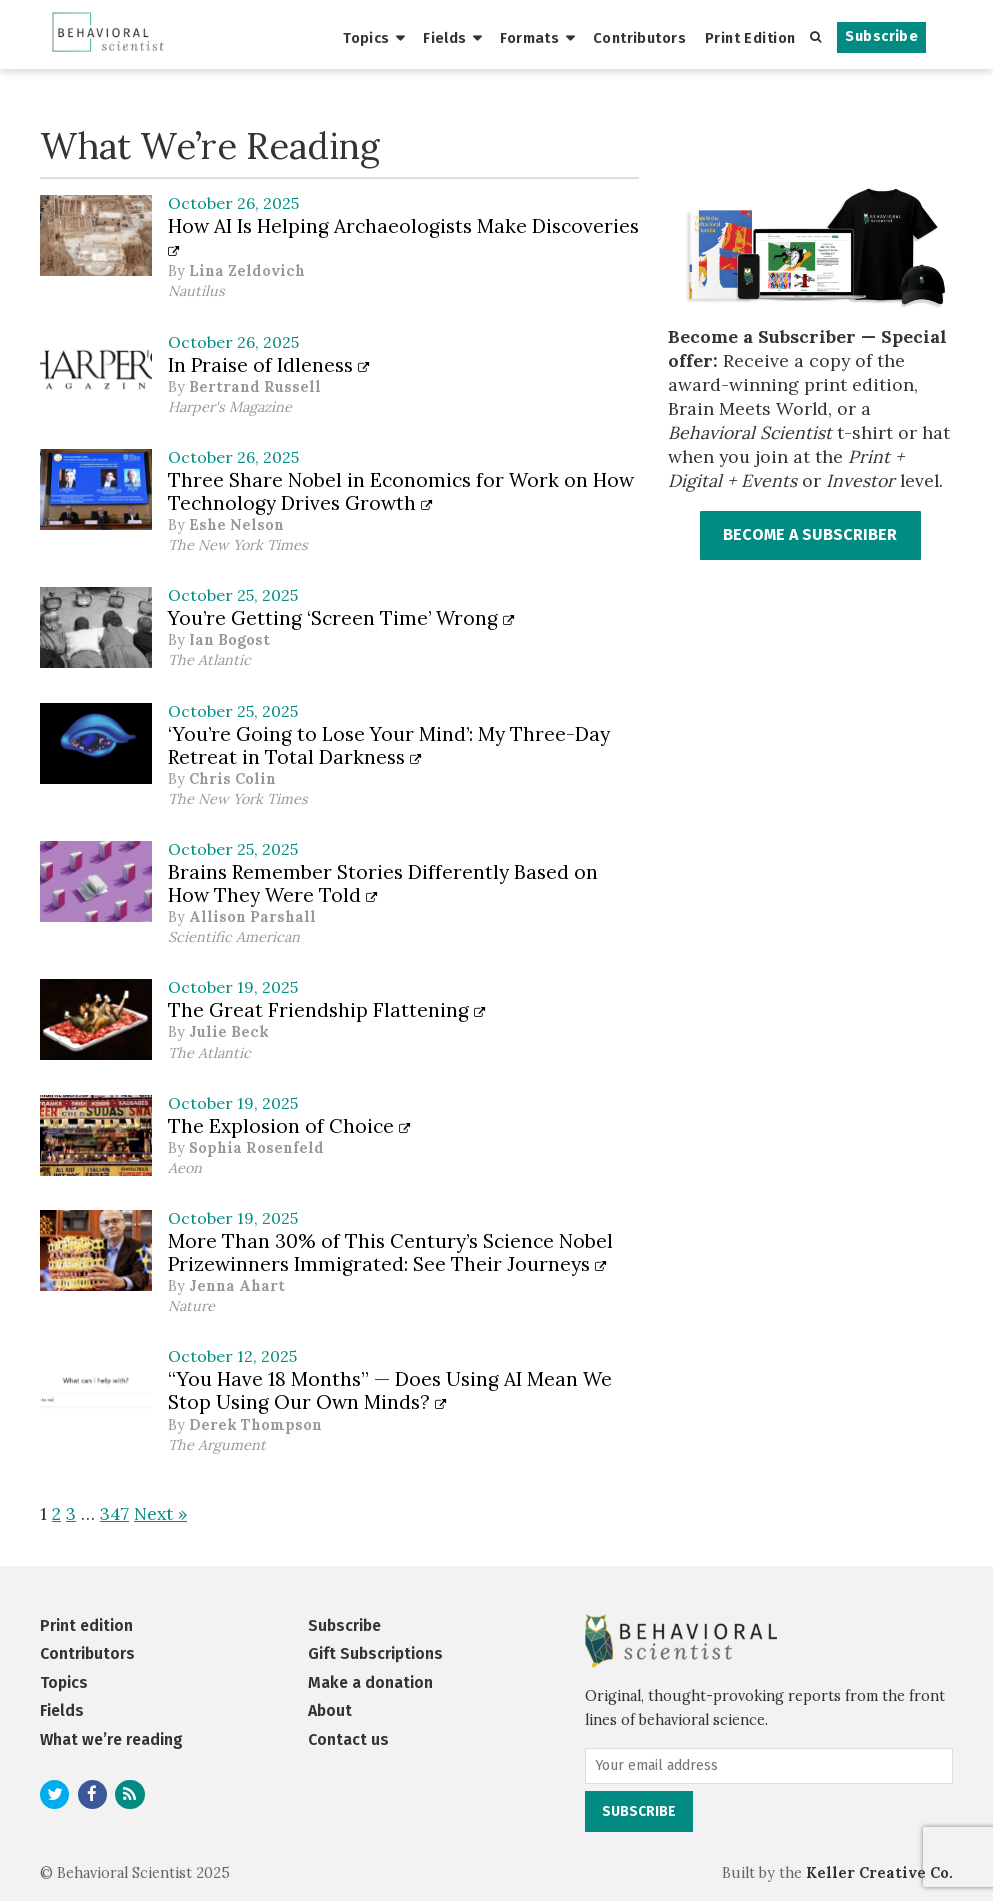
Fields (445, 38)
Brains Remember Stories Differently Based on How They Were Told (383, 883)
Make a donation (370, 1682)
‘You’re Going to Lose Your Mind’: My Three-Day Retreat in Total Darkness (389, 745)
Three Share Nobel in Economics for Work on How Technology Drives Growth (401, 491)
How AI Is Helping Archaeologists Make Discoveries (403, 236)
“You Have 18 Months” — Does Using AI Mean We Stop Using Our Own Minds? (390, 1390)
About (330, 1710)
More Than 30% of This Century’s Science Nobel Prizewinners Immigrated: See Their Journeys (390, 1252)
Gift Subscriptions (375, 1653)
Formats (529, 38)
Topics (366, 38)
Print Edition (750, 38)
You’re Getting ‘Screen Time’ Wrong (341, 618)
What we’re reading (111, 1739)
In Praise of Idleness (269, 365)
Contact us (348, 1739)
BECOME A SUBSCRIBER (810, 534)
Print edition (86, 1625)
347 (114, 1513)
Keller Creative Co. (879, 1873)
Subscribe (881, 36)
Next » (160, 1513)
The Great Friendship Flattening (327, 1010)
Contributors (639, 38)
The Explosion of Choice (289, 1126)
